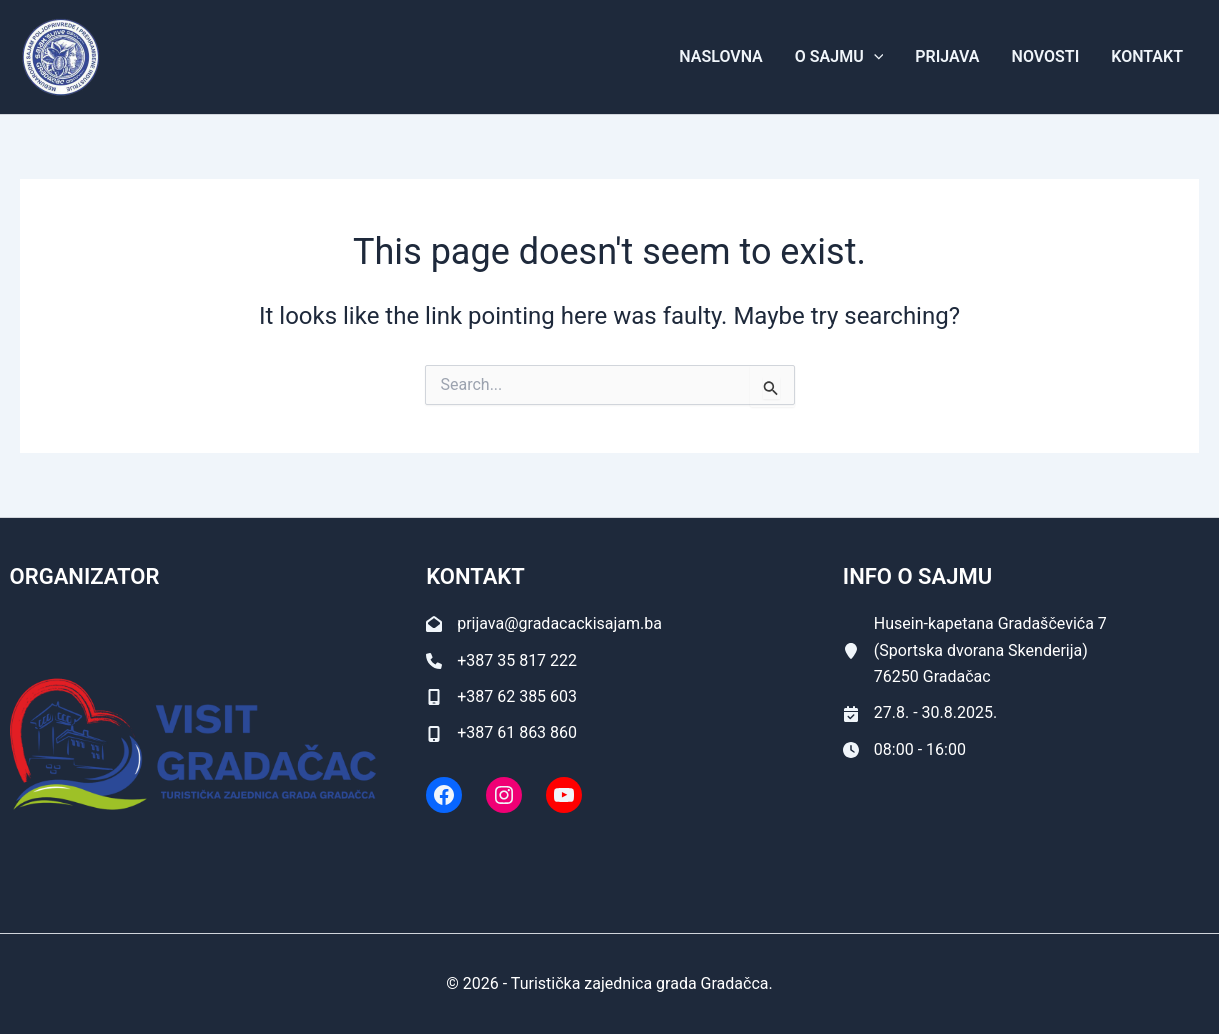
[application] (874, 57)
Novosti (1046, 56)
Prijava (947, 56)
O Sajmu (839, 57)
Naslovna (720, 56)
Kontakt (1147, 56)
